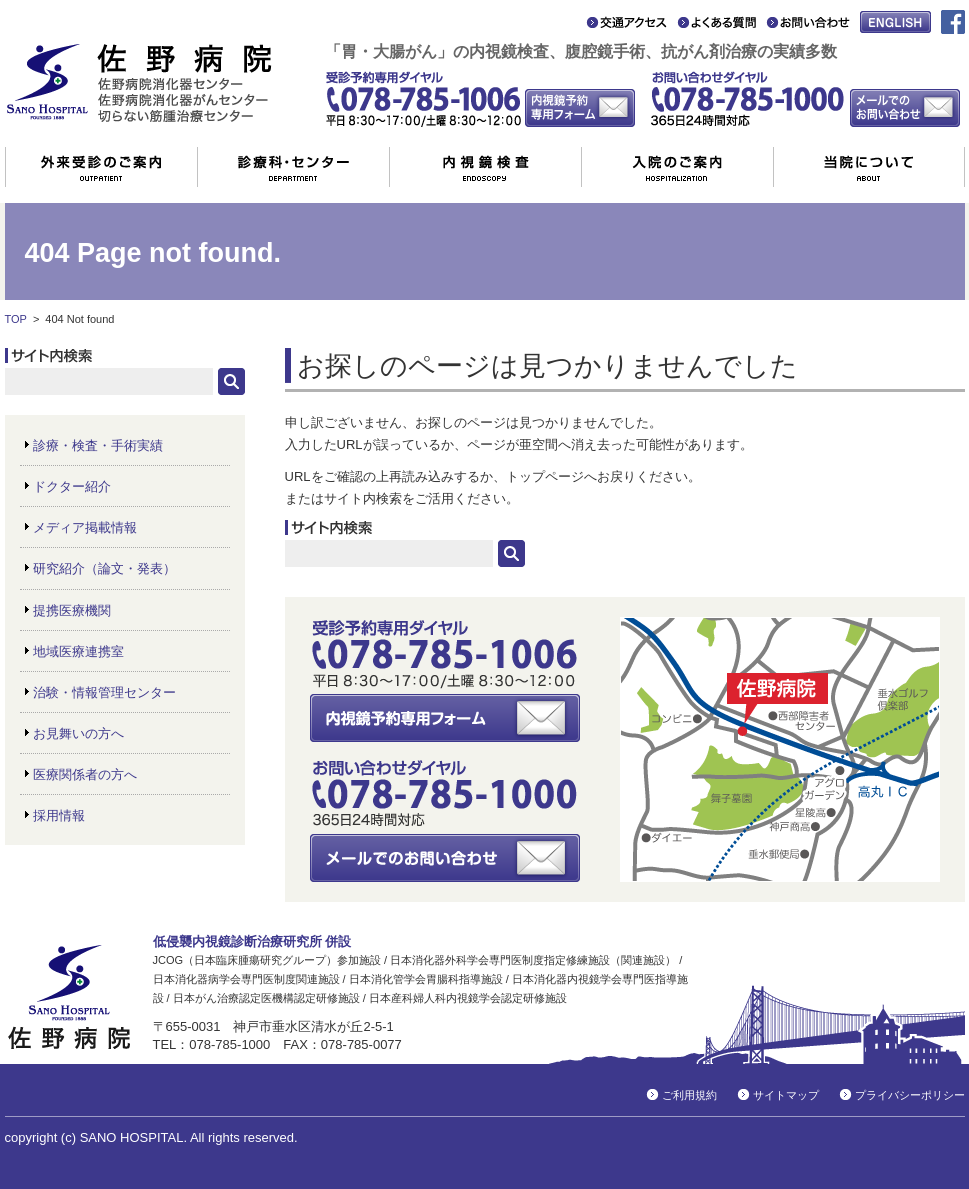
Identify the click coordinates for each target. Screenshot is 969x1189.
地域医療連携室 (78, 651)
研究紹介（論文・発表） (104, 568)
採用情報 (59, 815)
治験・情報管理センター (104, 692)
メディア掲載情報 (85, 527)
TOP (16, 319)
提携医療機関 (72, 610)
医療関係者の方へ (85, 774)
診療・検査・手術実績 (98, 445)
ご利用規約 (689, 1095)
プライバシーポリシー (910, 1095)
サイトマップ (786, 1095)
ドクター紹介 (72, 486)
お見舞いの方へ (78, 733)
